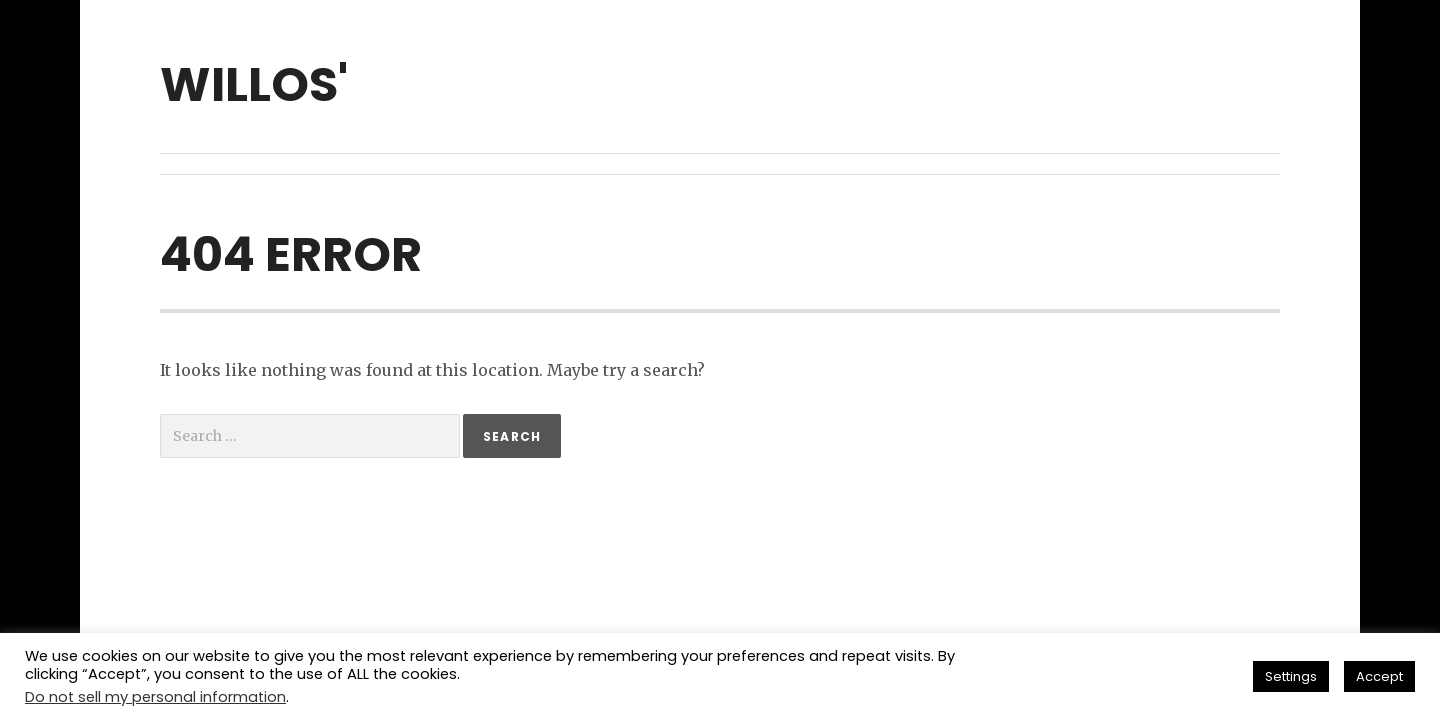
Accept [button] (1379, 676)
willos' (254, 84)
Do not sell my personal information (155, 697)
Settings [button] (1291, 676)
